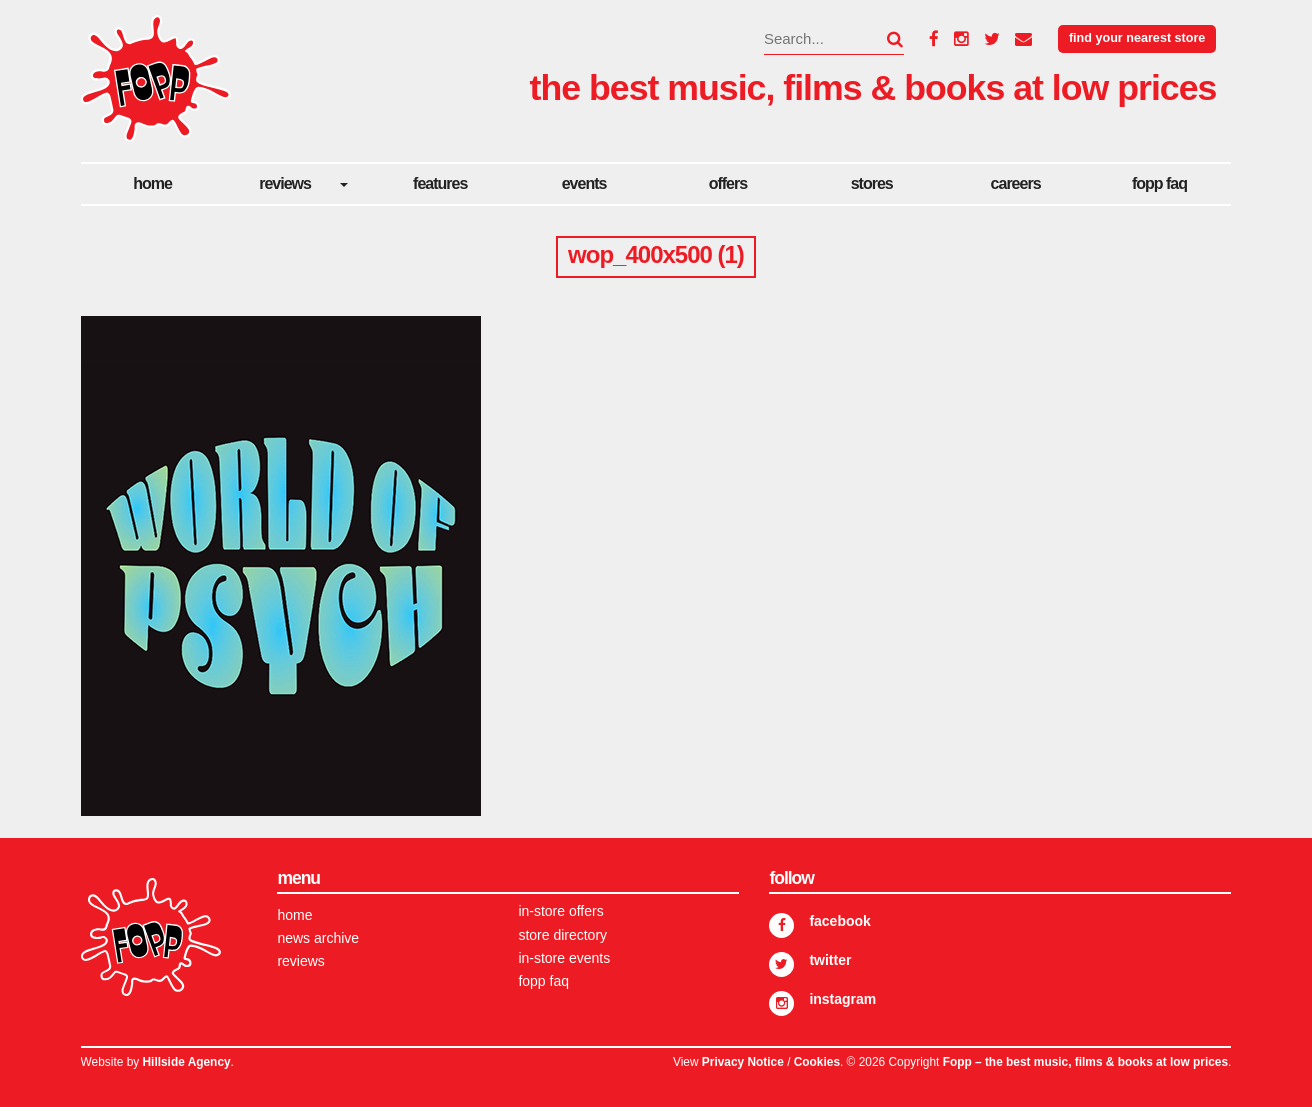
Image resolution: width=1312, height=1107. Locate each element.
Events (584, 183)
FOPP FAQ (1159, 183)
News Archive (318, 938)
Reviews (285, 183)
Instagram (842, 999)
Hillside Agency (187, 1062)
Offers (728, 183)
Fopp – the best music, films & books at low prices (1085, 1062)
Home (152, 183)
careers (1016, 183)
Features (440, 183)
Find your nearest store (1137, 38)
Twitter (830, 960)
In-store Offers (560, 911)
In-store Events (564, 958)
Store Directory (562, 935)
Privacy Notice (743, 1062)
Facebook (839, 921)
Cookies (817, 1062)
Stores (872, 183)
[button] (883, 39)
